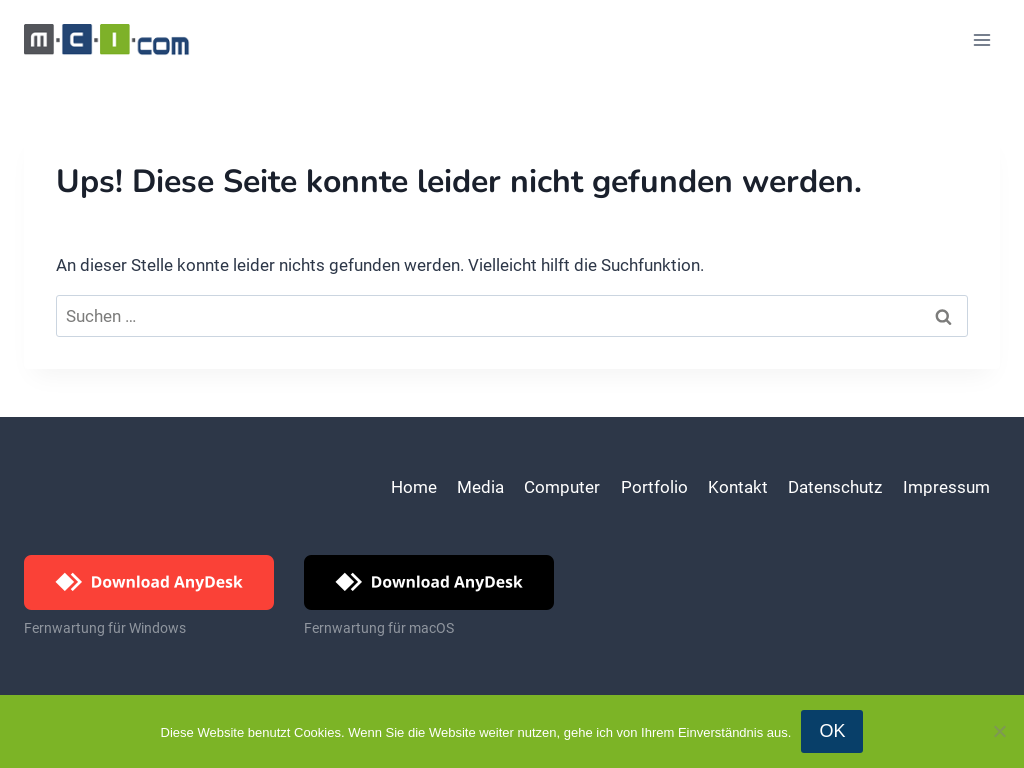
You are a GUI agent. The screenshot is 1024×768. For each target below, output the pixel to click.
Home (414, 486)
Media (480, 486)
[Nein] (999, 731)
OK (832, 731)
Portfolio (654, 486)
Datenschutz (835, 486)
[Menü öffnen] (981, 39)
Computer (562, 486)
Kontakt (738, 486)
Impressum (946, 486)
